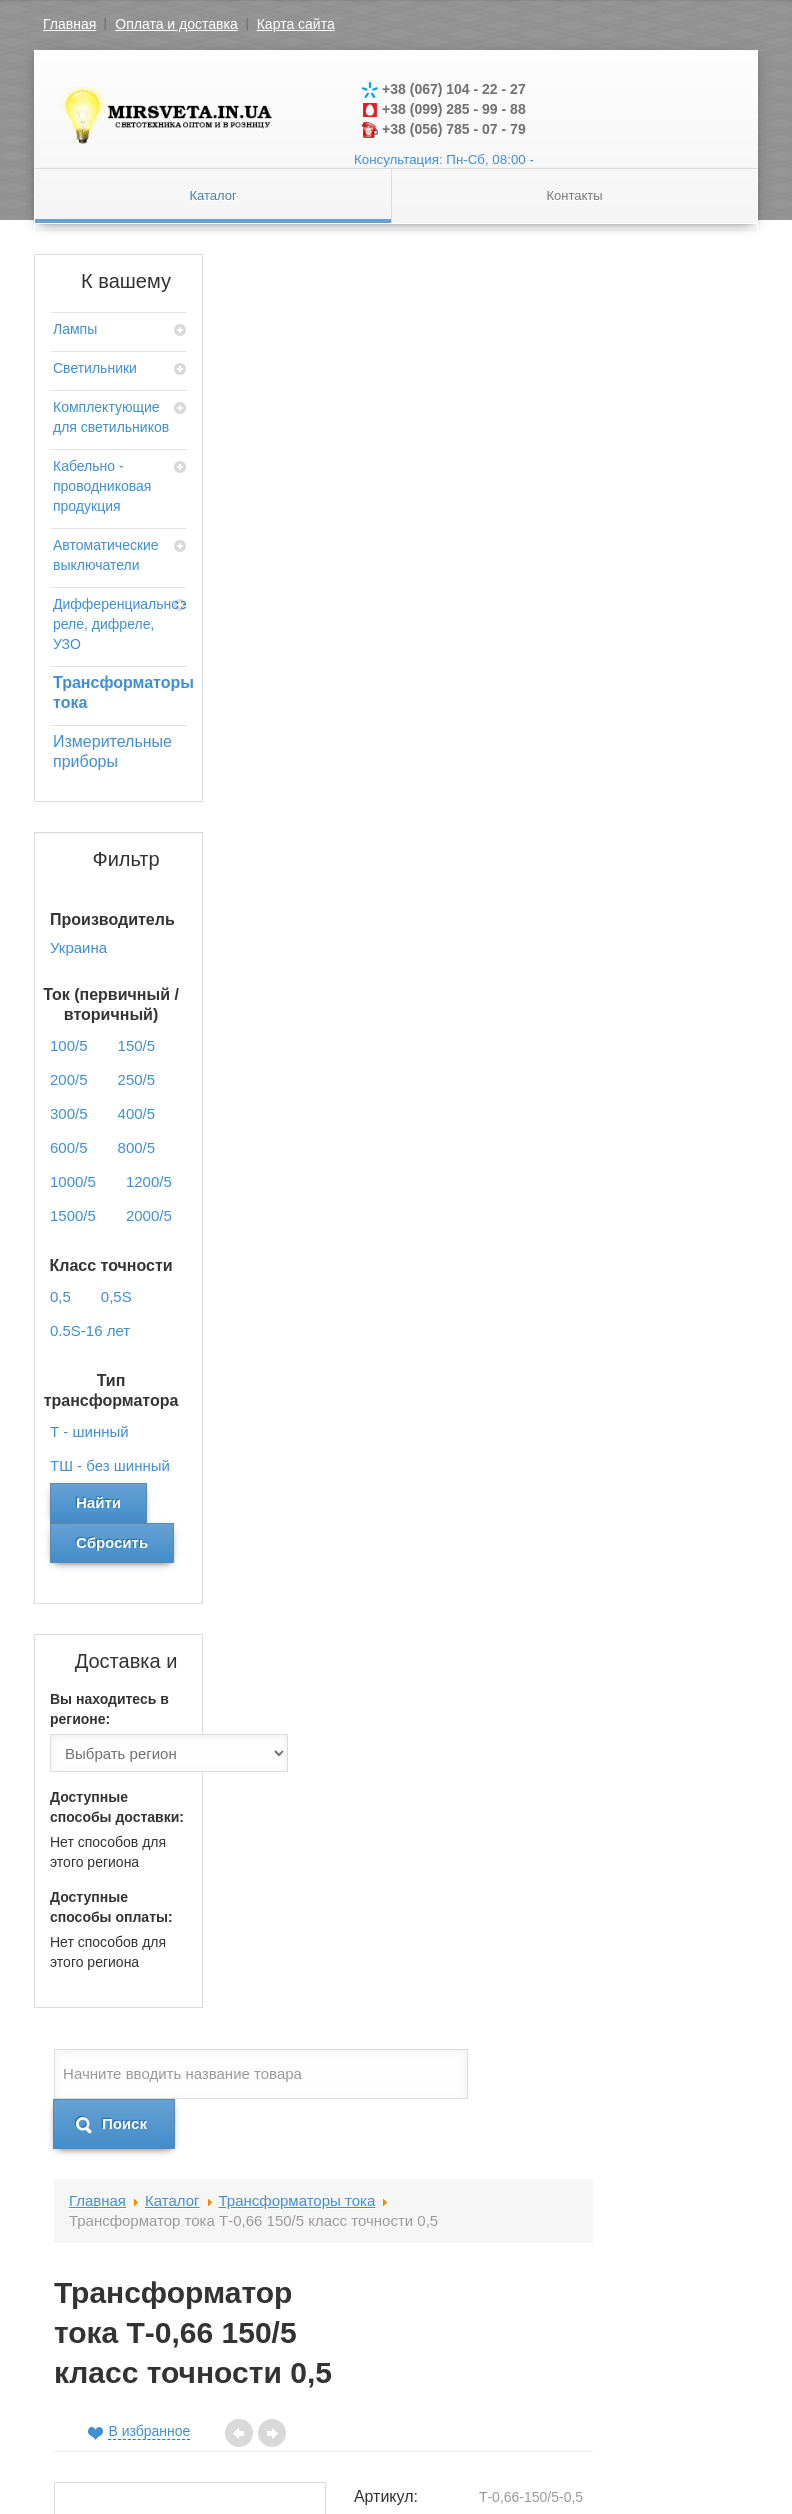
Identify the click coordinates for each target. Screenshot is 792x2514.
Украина (671, 854)
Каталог (212, 195)
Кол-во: (547, 1043)
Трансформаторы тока (118, 692)
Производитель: (565, 853)
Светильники (95, 368)
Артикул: (552, 613)
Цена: (541, 888)
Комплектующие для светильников (111, 417)
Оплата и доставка (176, 24)
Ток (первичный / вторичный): (564, 678)
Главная (69, 24)
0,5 (654, 744)
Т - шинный (706, 799)
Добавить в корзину (635, 1153)
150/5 (662, 649)
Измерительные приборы (112, 751)
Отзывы (271, 1250)
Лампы (75, 329)
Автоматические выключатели (106, 555)
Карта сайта (296, 24)
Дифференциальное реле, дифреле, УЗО (118, 624)
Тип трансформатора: (565, 808)
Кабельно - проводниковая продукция (102, 486)
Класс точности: (555, 753)
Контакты (574, 195)
